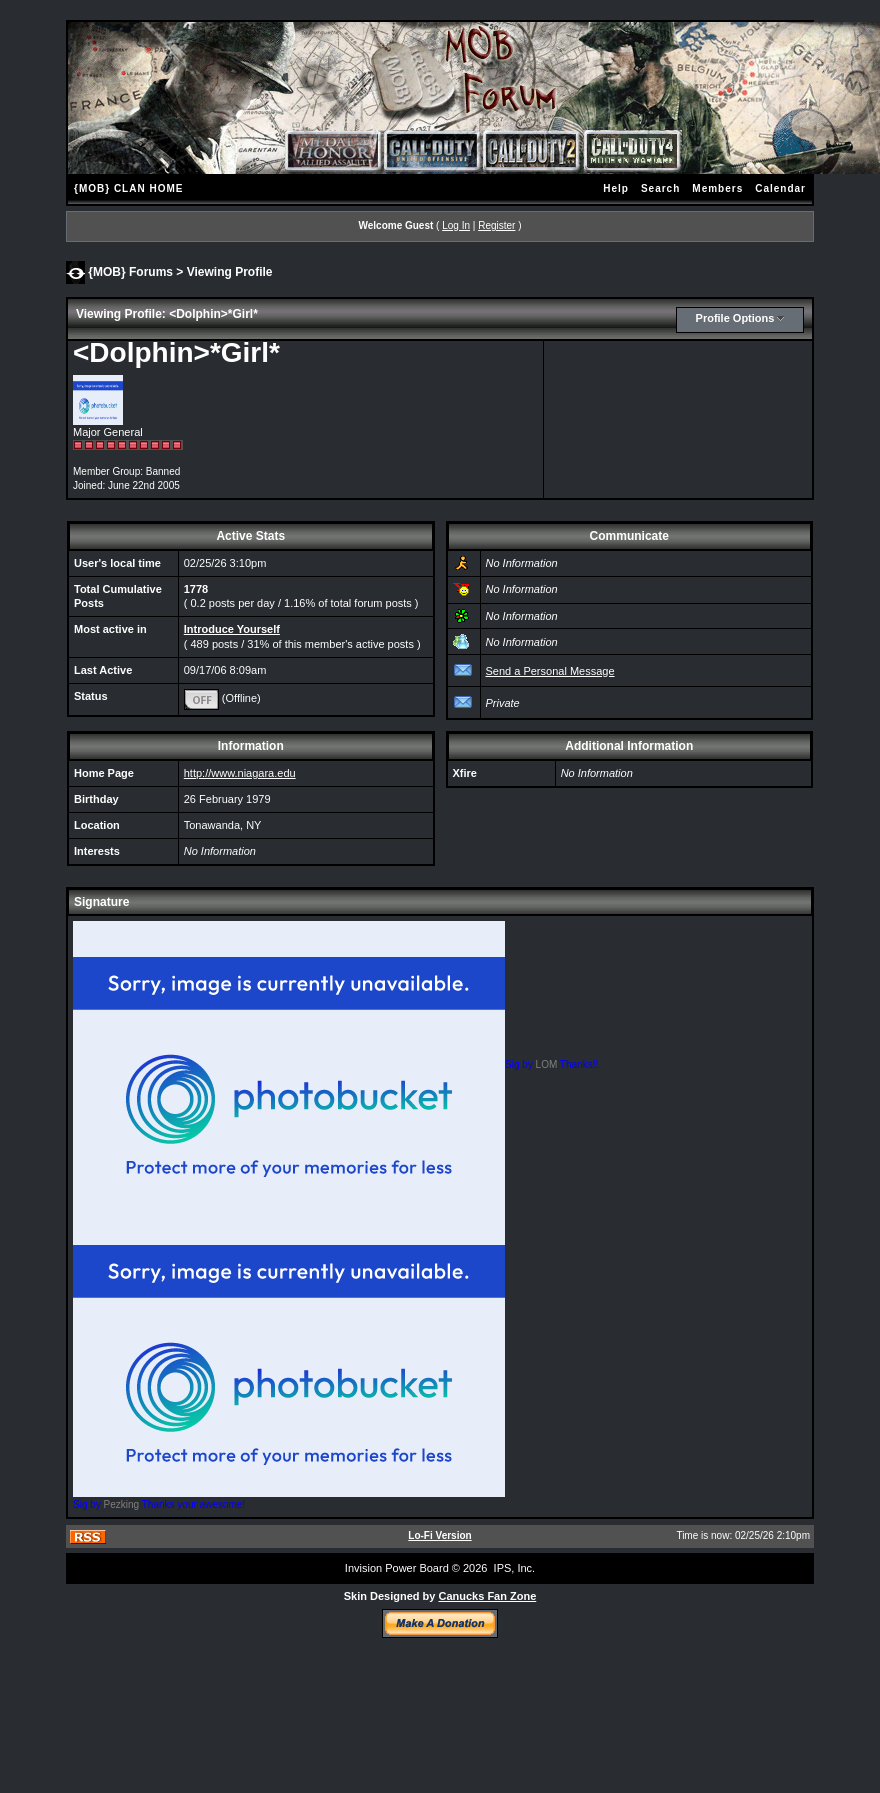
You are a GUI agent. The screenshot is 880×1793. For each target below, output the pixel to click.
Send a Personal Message (550, 671)
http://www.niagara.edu (240, 773)
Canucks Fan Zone (487, 1596)
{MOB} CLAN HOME (128, 188)
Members (717, 188)
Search (660, 188)
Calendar (780, 188)
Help (616, 188)
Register (496, 225)
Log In (456, 225)
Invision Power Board (397, 1568)
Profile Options (735, 318)
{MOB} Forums (130, 271)
